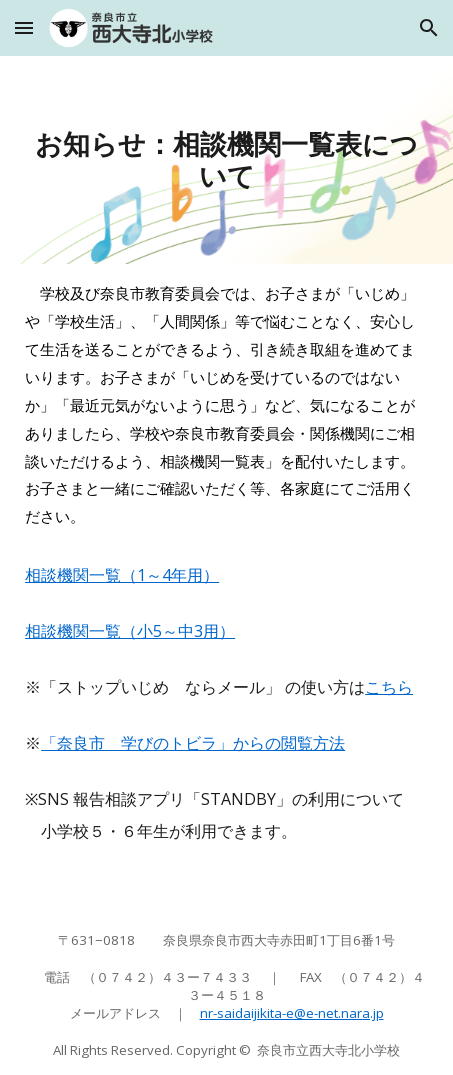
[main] (226, 160)
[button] (24, 27)
